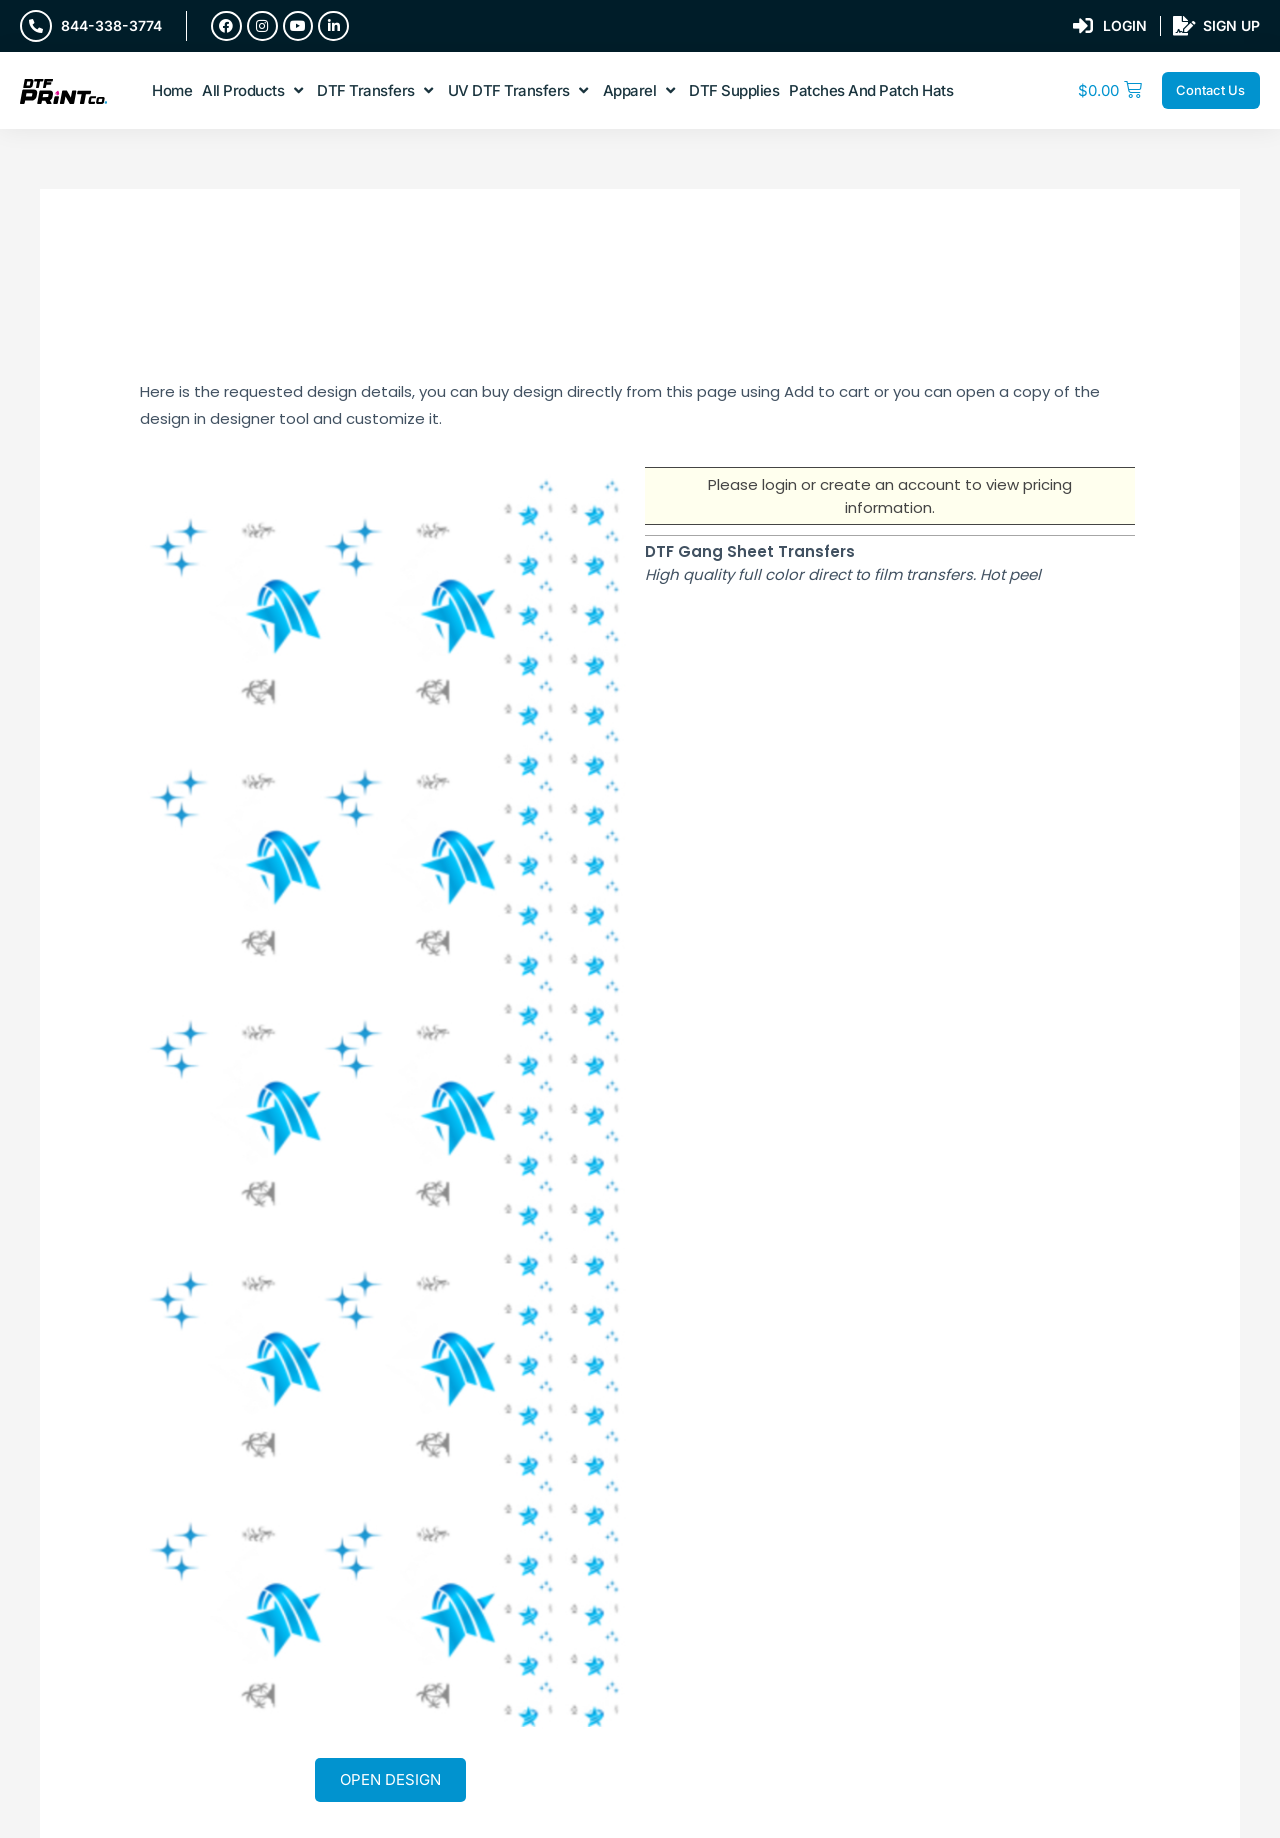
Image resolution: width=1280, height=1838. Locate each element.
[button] (254, 91)
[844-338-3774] (36, 26)
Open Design (390, 1779)
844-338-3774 (111, 25)
